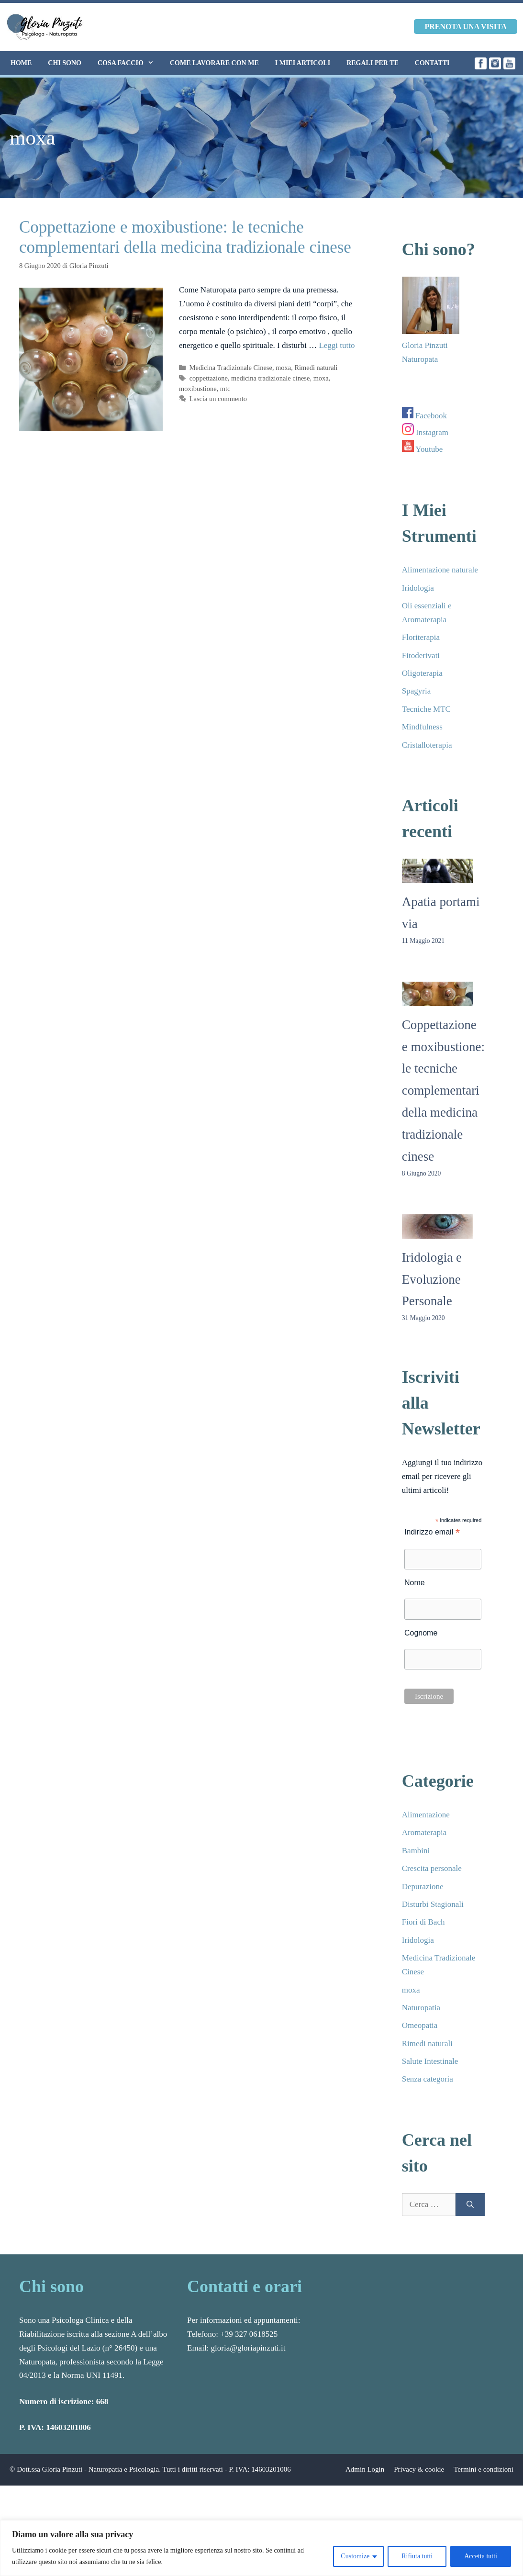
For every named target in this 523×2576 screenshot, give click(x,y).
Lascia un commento (218, 399)
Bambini (416, 1850)
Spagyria (416, 690)
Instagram (425, 432)
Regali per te (372, 63)
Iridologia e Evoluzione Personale (432, 1279)
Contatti (432, 63)
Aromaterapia (424, 1832)
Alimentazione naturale (440, 569)
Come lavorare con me (214, 63)
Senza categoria (427, 2078)
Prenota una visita (465, 26)
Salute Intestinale (430, 2061)
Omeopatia (420, 2025)
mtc (225, 388)
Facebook (424, 415)
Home (21, 63)
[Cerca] (470, 2204)
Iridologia (418, 588)
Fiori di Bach (423, 1921)
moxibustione (198, 388)
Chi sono (64, 63)
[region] (261, 2548)
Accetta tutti (480, 2556)
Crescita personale (432, 1868)
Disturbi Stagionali (433, 1904)
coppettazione (208, 378)
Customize (355, 2556)
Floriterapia (421, 637)
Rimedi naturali (315, 367)
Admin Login (364, 2469)
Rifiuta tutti (417, 2556)
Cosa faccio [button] (130, 63)
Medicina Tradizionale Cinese (230, 367)
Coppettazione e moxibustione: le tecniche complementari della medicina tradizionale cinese (443, 1091)
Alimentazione (426, 1814)
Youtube (422, 449)
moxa (283, 367)
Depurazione (423, 1886)
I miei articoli (302, 63)
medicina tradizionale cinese (270, 378)
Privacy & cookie (419, 2469)
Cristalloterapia (427, 745)
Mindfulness (422, 726)
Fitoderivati (421, 655)
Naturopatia (421, 2007)
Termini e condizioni (483, 2469)
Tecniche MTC (426, 709)
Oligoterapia (422, 673)
